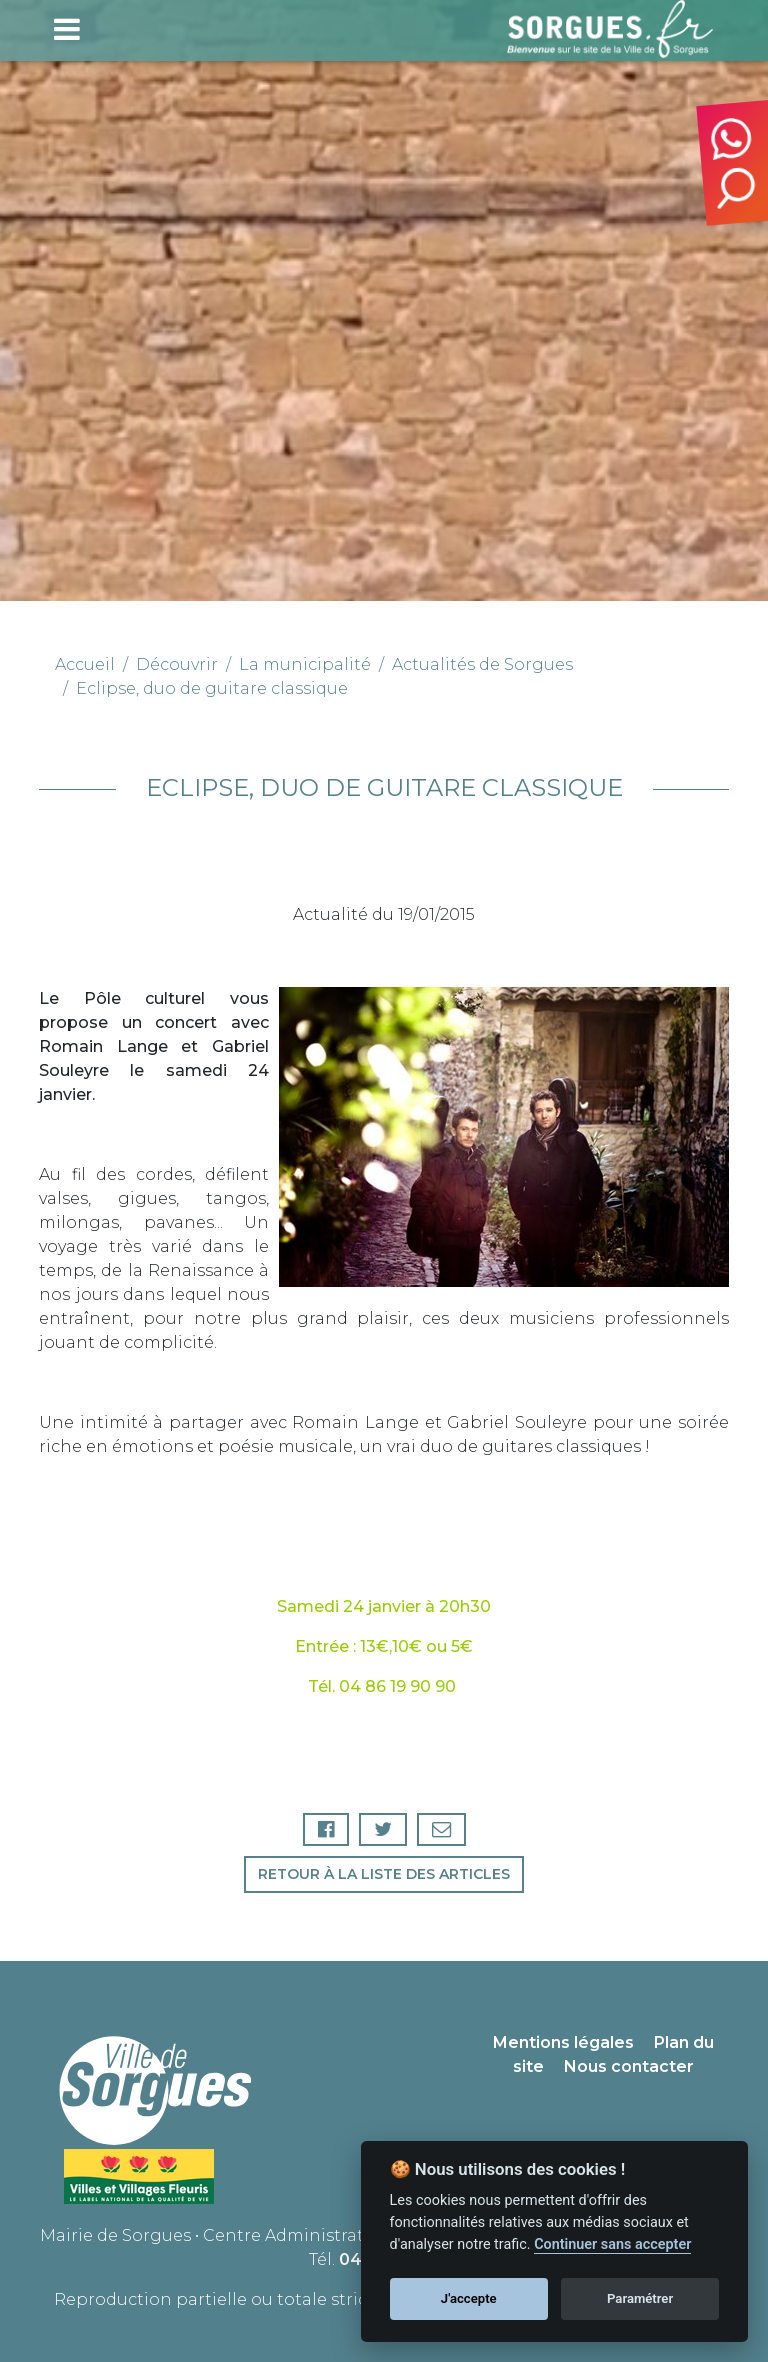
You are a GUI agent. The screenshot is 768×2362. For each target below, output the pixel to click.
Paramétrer (640, 2298)
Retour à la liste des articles (384, 1874)
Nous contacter (629, 2066)
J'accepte (469, 2298)
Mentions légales (563, 2042)
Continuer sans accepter (612, 2244)
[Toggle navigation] (67, 29)
